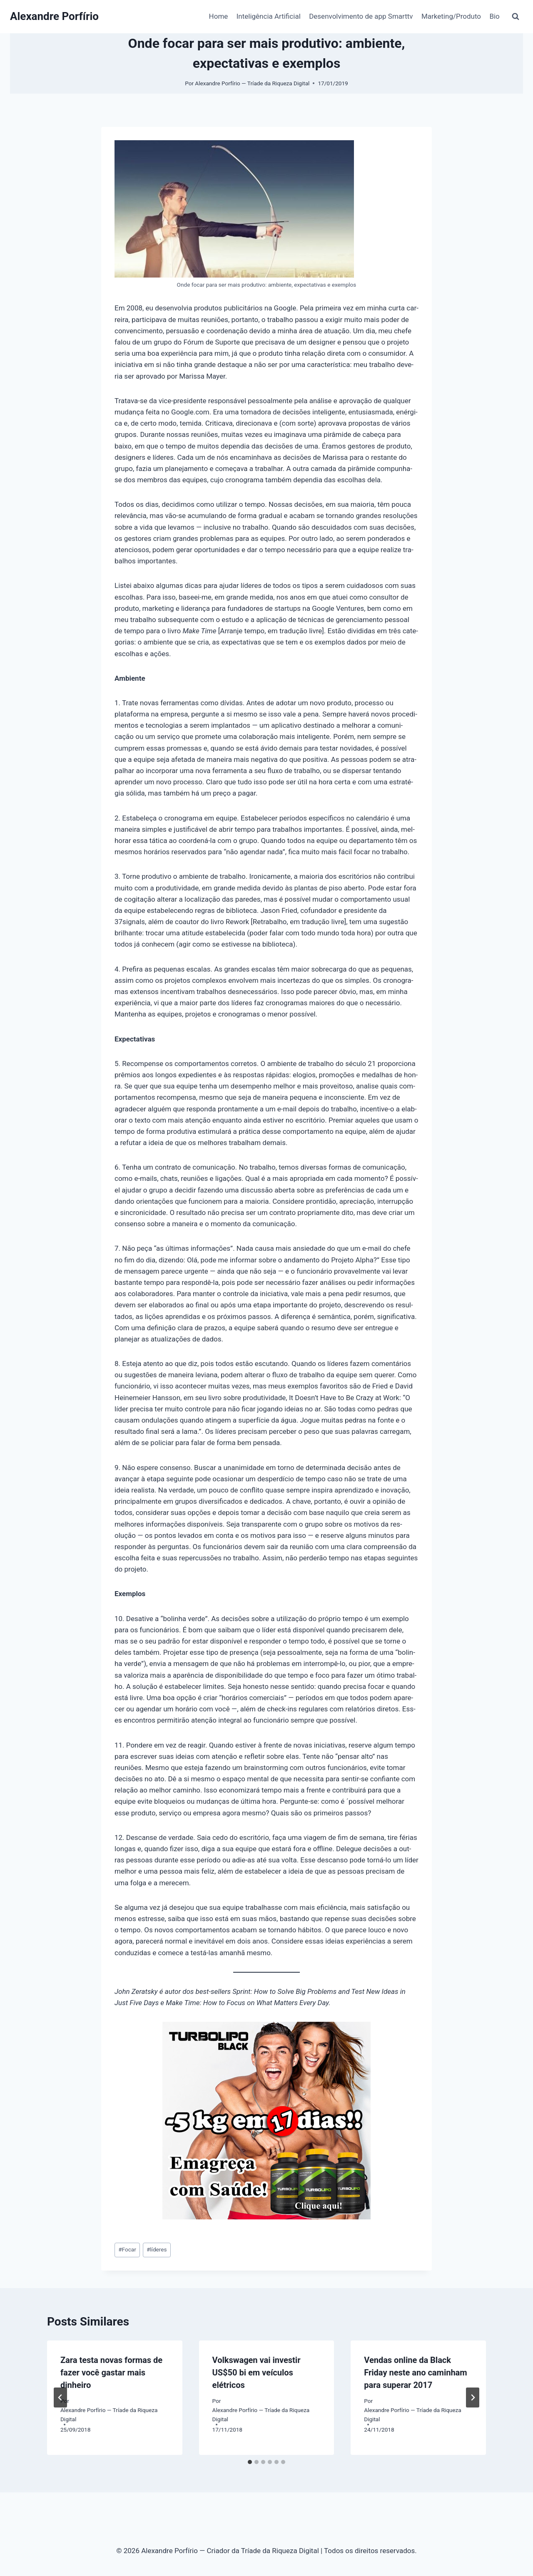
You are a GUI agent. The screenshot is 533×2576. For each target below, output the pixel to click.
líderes (157, 2249)
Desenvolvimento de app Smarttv (361, 16)
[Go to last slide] (60, 2397)
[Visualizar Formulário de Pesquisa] (515, 16)
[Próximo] (472, 2397)
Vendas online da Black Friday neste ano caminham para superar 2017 (415, 2372)
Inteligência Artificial (269, 16)
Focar (127, 2249)
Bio (494, 16)
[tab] (250, 2462)
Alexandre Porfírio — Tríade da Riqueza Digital (252, 83)
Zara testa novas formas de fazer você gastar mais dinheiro (111, 2372)
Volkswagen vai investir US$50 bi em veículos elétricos (256, 2372)
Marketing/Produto (451, 16)
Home (218, 16)
